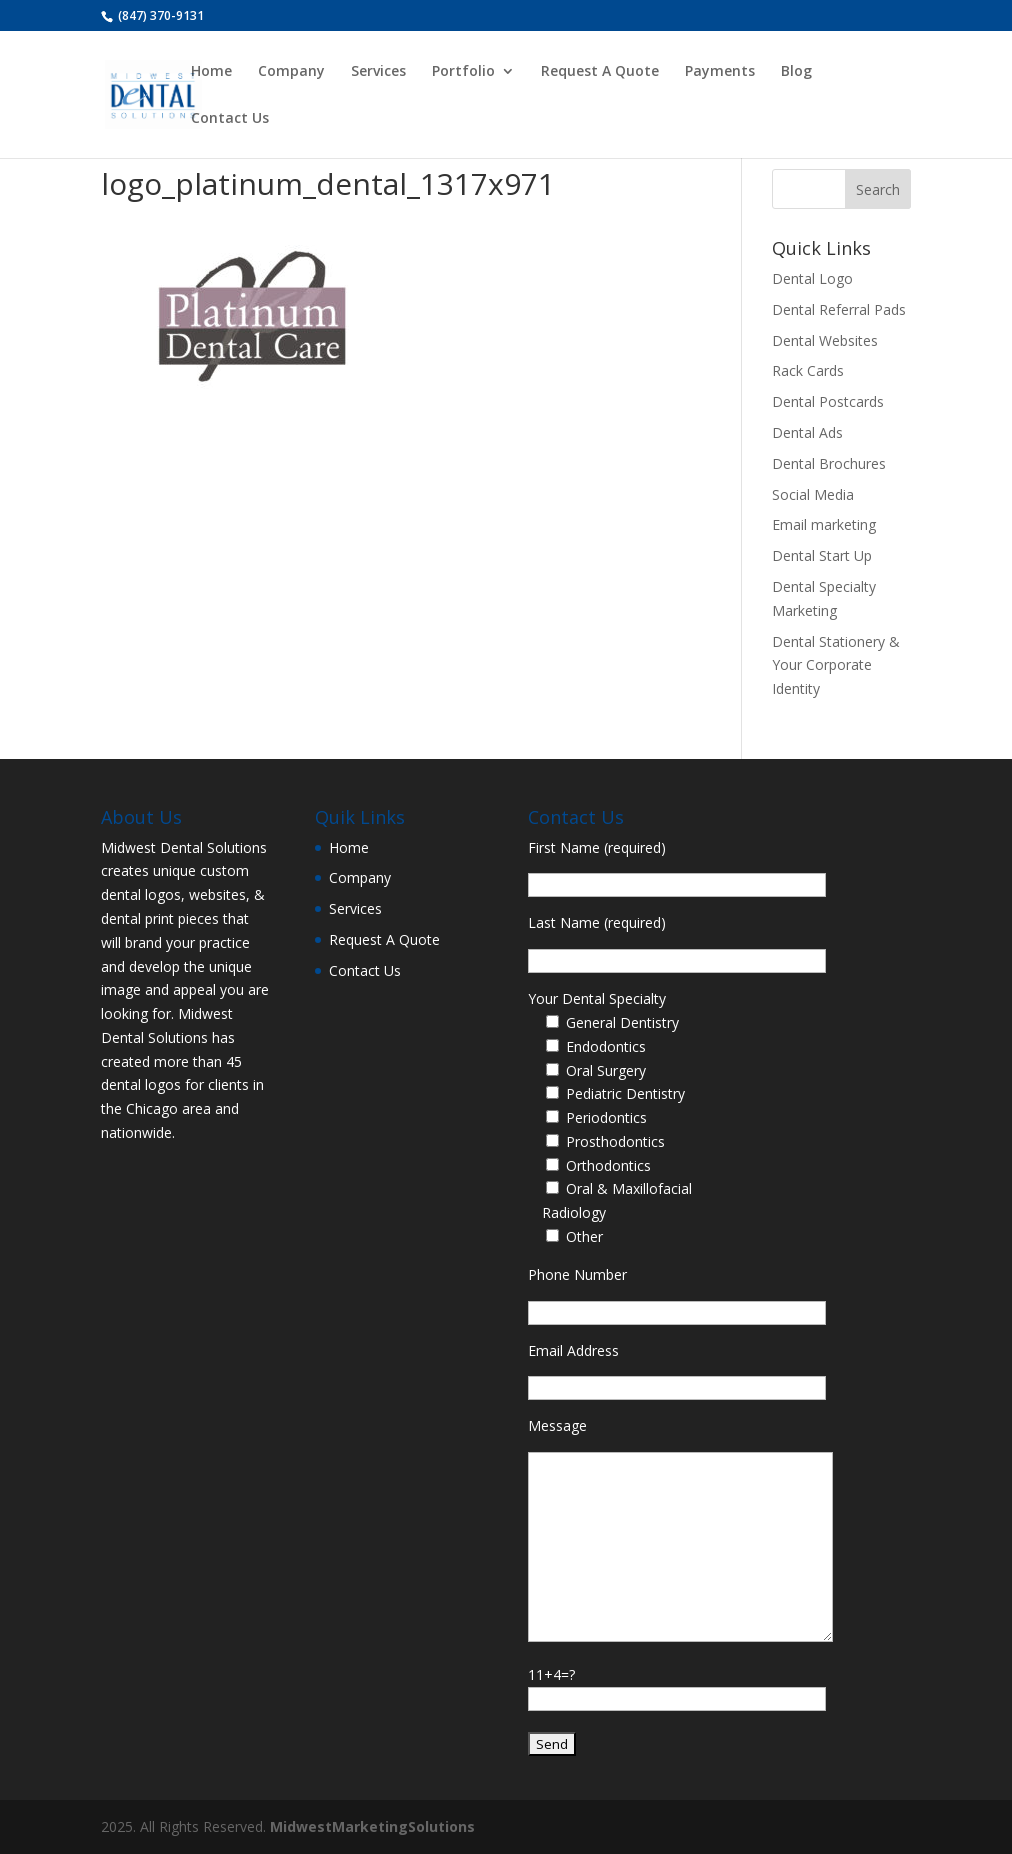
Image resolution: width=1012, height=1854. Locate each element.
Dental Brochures (829, 463)
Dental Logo (812, 278)
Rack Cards (808, 370)
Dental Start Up (822, 555)
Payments (720, 72)
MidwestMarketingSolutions (372, 1826)
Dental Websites (825, 340)
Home (211, 72)
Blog (796, 72)
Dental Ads (807, 432)
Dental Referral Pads (839, 309)
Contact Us (230, 119)
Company (291, 72)
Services (378, 72)
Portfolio (463, 72)
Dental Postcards (828, 401)
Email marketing (824, 524)
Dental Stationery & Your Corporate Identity (836, 665)
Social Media (813, 494)
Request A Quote (600, 72)
